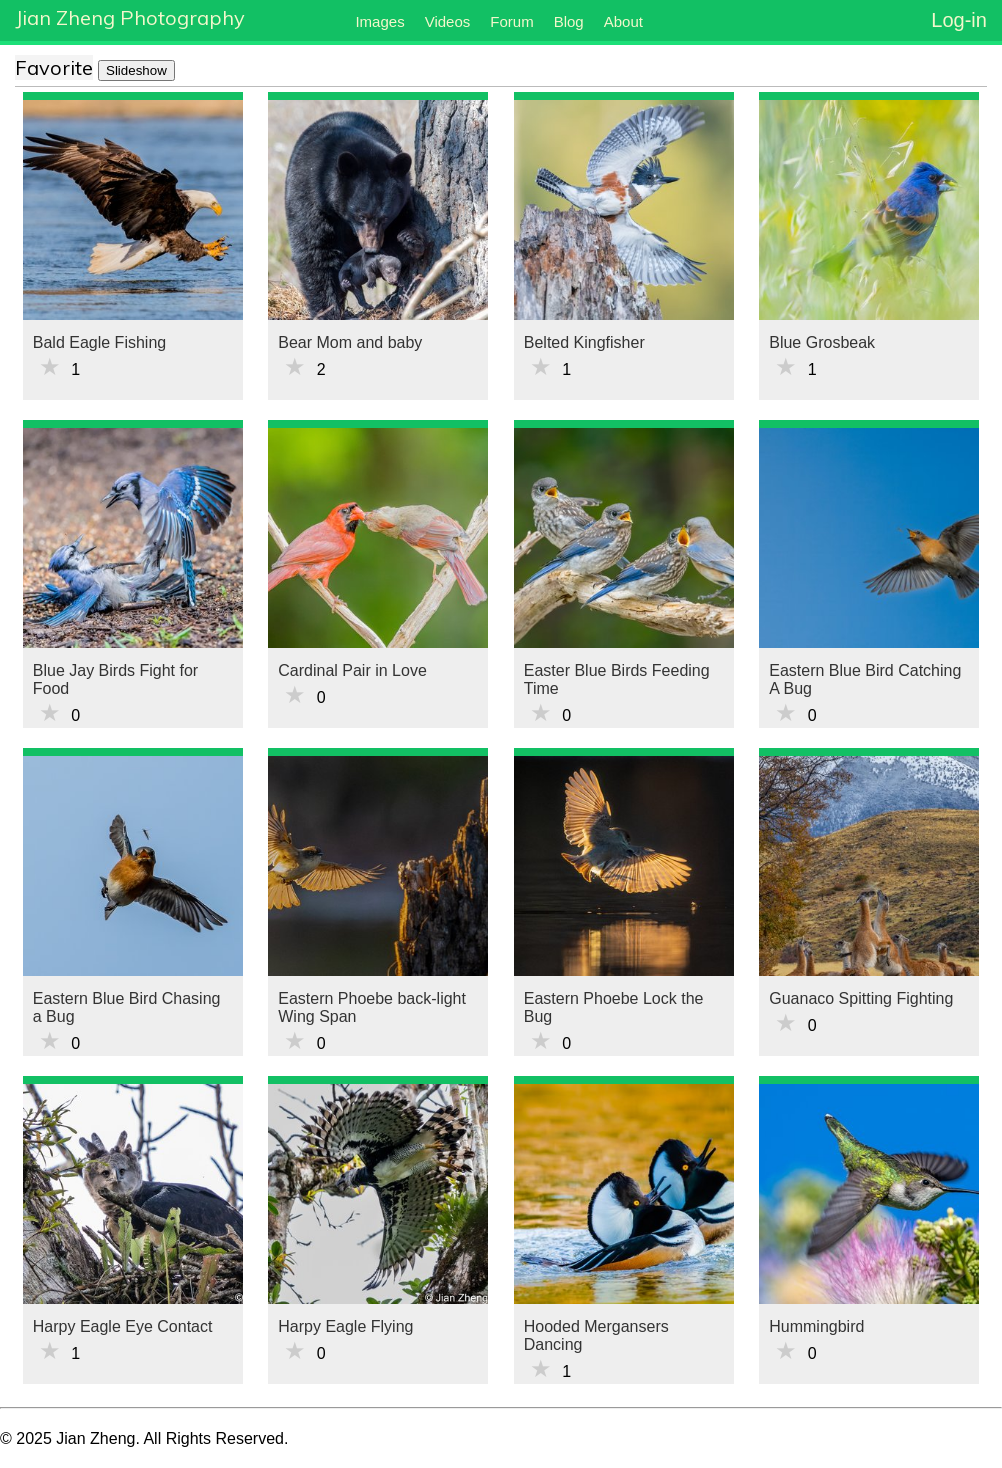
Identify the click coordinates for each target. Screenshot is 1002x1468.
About (623, 21)
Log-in (959, 20)
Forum (511, 21)
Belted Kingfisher (584, 342)
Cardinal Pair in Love (352, 670)
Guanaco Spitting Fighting (861, 998)
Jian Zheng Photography (130, 17)
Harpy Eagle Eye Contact (123, 1326)
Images (379, 21)
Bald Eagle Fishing (99, 342)
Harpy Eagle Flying (345, 1326)
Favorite (54, 67)
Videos (448, 21)
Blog (569, 21)
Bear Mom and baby (350, 342)
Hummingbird (816, 1326)
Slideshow (136, 70)
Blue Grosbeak (822, 342)
